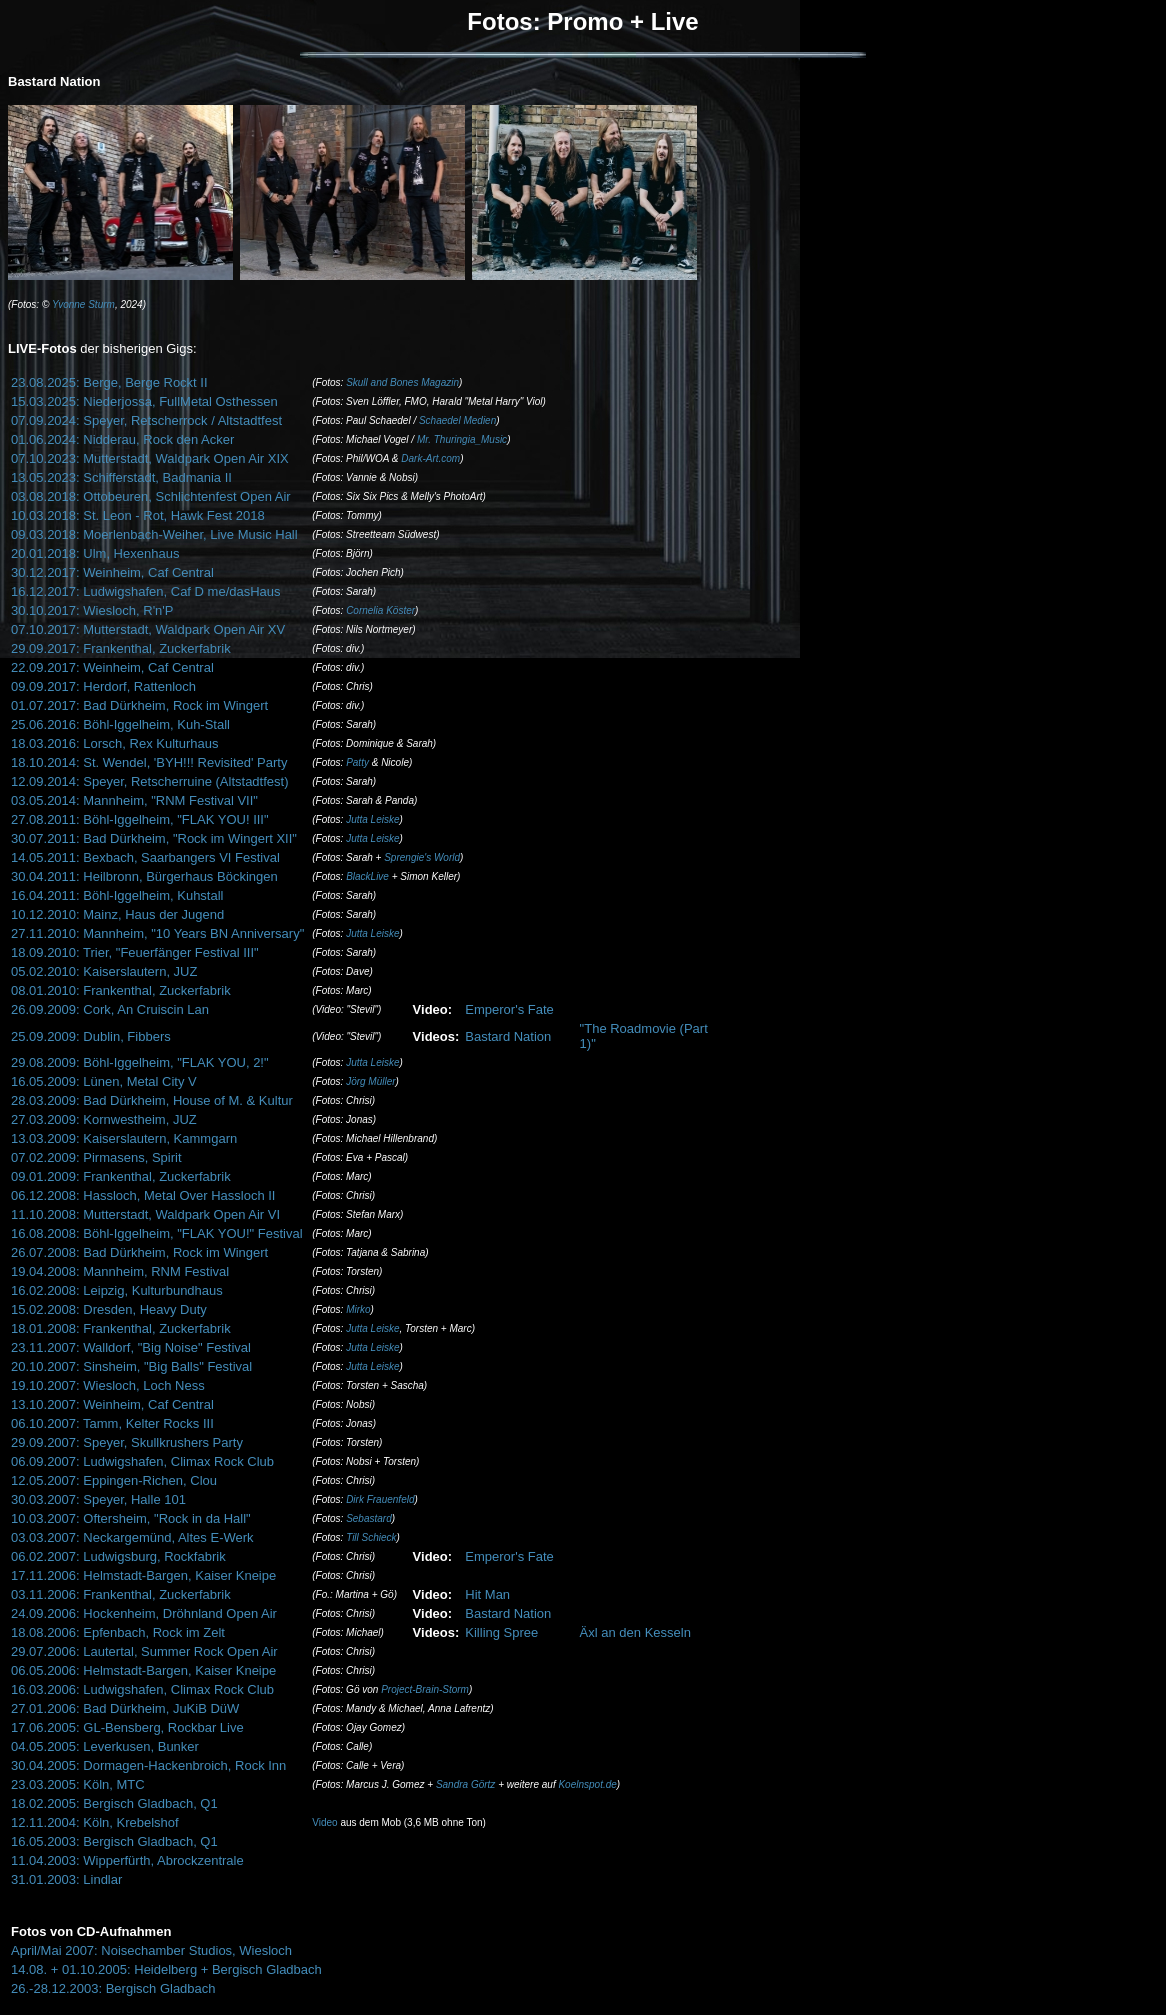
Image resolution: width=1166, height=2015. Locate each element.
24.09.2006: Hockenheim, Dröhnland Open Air (144, 1613)
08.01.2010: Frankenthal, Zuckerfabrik (121, 990)
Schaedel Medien (457, 420)
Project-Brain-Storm (425, 1689)
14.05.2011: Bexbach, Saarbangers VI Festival (145, 857)
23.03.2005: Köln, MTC (78, 1784)
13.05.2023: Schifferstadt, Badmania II (121, 477)
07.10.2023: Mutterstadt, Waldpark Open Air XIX (150, 458)
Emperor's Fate (509, 1009)
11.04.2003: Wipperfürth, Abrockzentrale (127, 1860)
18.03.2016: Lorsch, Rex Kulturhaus (114, 743)
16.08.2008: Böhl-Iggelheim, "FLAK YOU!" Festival (157, 1233)
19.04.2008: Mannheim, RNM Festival (120, 1271)
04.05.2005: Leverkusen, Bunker (105, 1746)
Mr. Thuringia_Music (462, 439)
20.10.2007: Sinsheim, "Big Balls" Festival (131, 1366)
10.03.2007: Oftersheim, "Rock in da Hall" (131, 1518)
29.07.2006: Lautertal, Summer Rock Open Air (144, 1651)
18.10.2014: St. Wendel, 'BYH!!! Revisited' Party (149, 762)
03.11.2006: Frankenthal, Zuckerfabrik (121, 1594)
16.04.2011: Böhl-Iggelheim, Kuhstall (117, 895)
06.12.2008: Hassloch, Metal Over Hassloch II (143, 1195)
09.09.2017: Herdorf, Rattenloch (103, 686)
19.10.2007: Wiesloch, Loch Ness (108, 1385)
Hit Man (487, 1594)
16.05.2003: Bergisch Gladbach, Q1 (114, 1841)
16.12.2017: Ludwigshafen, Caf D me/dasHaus (146, 591)
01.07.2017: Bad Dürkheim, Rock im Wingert (139, 705)
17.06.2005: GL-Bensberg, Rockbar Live (127, 1727)
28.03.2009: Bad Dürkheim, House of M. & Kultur (152, 1100)
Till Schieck (371, 1537)
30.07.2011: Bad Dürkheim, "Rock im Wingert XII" (154, 838)
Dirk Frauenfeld (380, 1499)
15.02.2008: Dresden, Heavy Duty (109, 1309)
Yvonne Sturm (83, 304)
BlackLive (367, 876)
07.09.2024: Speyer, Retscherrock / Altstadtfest (146, 420)
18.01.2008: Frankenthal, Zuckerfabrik (121, 1328)
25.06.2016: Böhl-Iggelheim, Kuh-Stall (120, 724)
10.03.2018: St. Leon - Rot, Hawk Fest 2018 (138, 515)
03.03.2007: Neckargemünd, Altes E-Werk (132, 1537)
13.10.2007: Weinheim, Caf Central (112, 1404)
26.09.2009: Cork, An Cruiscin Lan (110, 1009)
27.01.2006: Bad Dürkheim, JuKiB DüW (125, 1708)
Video (324, 1822)
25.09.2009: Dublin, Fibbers (91, 1036)
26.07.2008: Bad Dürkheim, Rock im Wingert (139, 1252)
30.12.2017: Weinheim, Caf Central (112, 572)
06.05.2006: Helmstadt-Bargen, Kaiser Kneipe (143, 1670)
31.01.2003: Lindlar (66, 1879)
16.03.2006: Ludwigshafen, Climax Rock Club (142, 1689)
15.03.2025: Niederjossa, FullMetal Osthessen (144, 401)
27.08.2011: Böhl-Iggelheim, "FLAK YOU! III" (140, 819)
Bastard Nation (508, 1036)
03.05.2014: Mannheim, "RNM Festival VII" (134, 800)
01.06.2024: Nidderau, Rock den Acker (122, 439)
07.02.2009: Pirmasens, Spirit (96, 1157)
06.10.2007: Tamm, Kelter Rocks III (112, 1423)
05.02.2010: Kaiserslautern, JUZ (104, 971)
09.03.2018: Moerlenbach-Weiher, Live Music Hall (154, 534)
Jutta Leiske (372, 819)
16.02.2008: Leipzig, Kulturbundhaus (117, 1290)
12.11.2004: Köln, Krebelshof (95, 1822)
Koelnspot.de (587, 1784)
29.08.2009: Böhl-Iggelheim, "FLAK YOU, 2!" (140, 1062)
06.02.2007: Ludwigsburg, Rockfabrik (118, 1556)
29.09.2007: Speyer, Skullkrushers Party (127, 1442)
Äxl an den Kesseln (635, 1632)
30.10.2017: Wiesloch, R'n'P (92, 610)
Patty (357, 762)
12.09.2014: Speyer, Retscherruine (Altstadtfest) (150, 781)
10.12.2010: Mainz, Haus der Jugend (117, 914)
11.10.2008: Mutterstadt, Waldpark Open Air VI (145, 1214)
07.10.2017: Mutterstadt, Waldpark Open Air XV (148, 629)
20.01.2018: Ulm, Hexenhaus (95, 553)
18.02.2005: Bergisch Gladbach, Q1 (114, 1803)
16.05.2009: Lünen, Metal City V (104, 1081)
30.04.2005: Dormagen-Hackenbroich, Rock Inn (148, 1765)
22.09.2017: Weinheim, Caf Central (112, 667)
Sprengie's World (422, 857)
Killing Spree (501, 1632)
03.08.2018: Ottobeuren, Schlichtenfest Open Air (151, 496)
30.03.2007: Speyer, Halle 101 (98, 1499)
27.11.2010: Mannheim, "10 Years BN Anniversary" (157, 933)
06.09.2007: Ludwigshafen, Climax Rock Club (142, 1461)
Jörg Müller (370, 1081)
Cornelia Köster (380, 610)
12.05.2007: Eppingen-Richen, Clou (114, 1480)
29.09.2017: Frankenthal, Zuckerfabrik (121, 648)
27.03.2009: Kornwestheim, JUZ (104, 1119)
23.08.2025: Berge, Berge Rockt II (109, 382)
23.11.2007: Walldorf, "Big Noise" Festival (131, 1347)
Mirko (358, 1309)
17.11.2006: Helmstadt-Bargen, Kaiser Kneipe (143, 1575)
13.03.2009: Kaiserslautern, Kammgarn (124, 1138)
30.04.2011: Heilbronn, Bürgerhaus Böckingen (144, 876)
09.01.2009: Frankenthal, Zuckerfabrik (121, 1176)
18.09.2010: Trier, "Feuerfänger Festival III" (135, 952)
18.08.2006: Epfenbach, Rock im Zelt (118, 1632)
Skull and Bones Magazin (402, 382)
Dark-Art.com (430, 458)
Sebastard (369, 1518)
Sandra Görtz (465, 1784)
